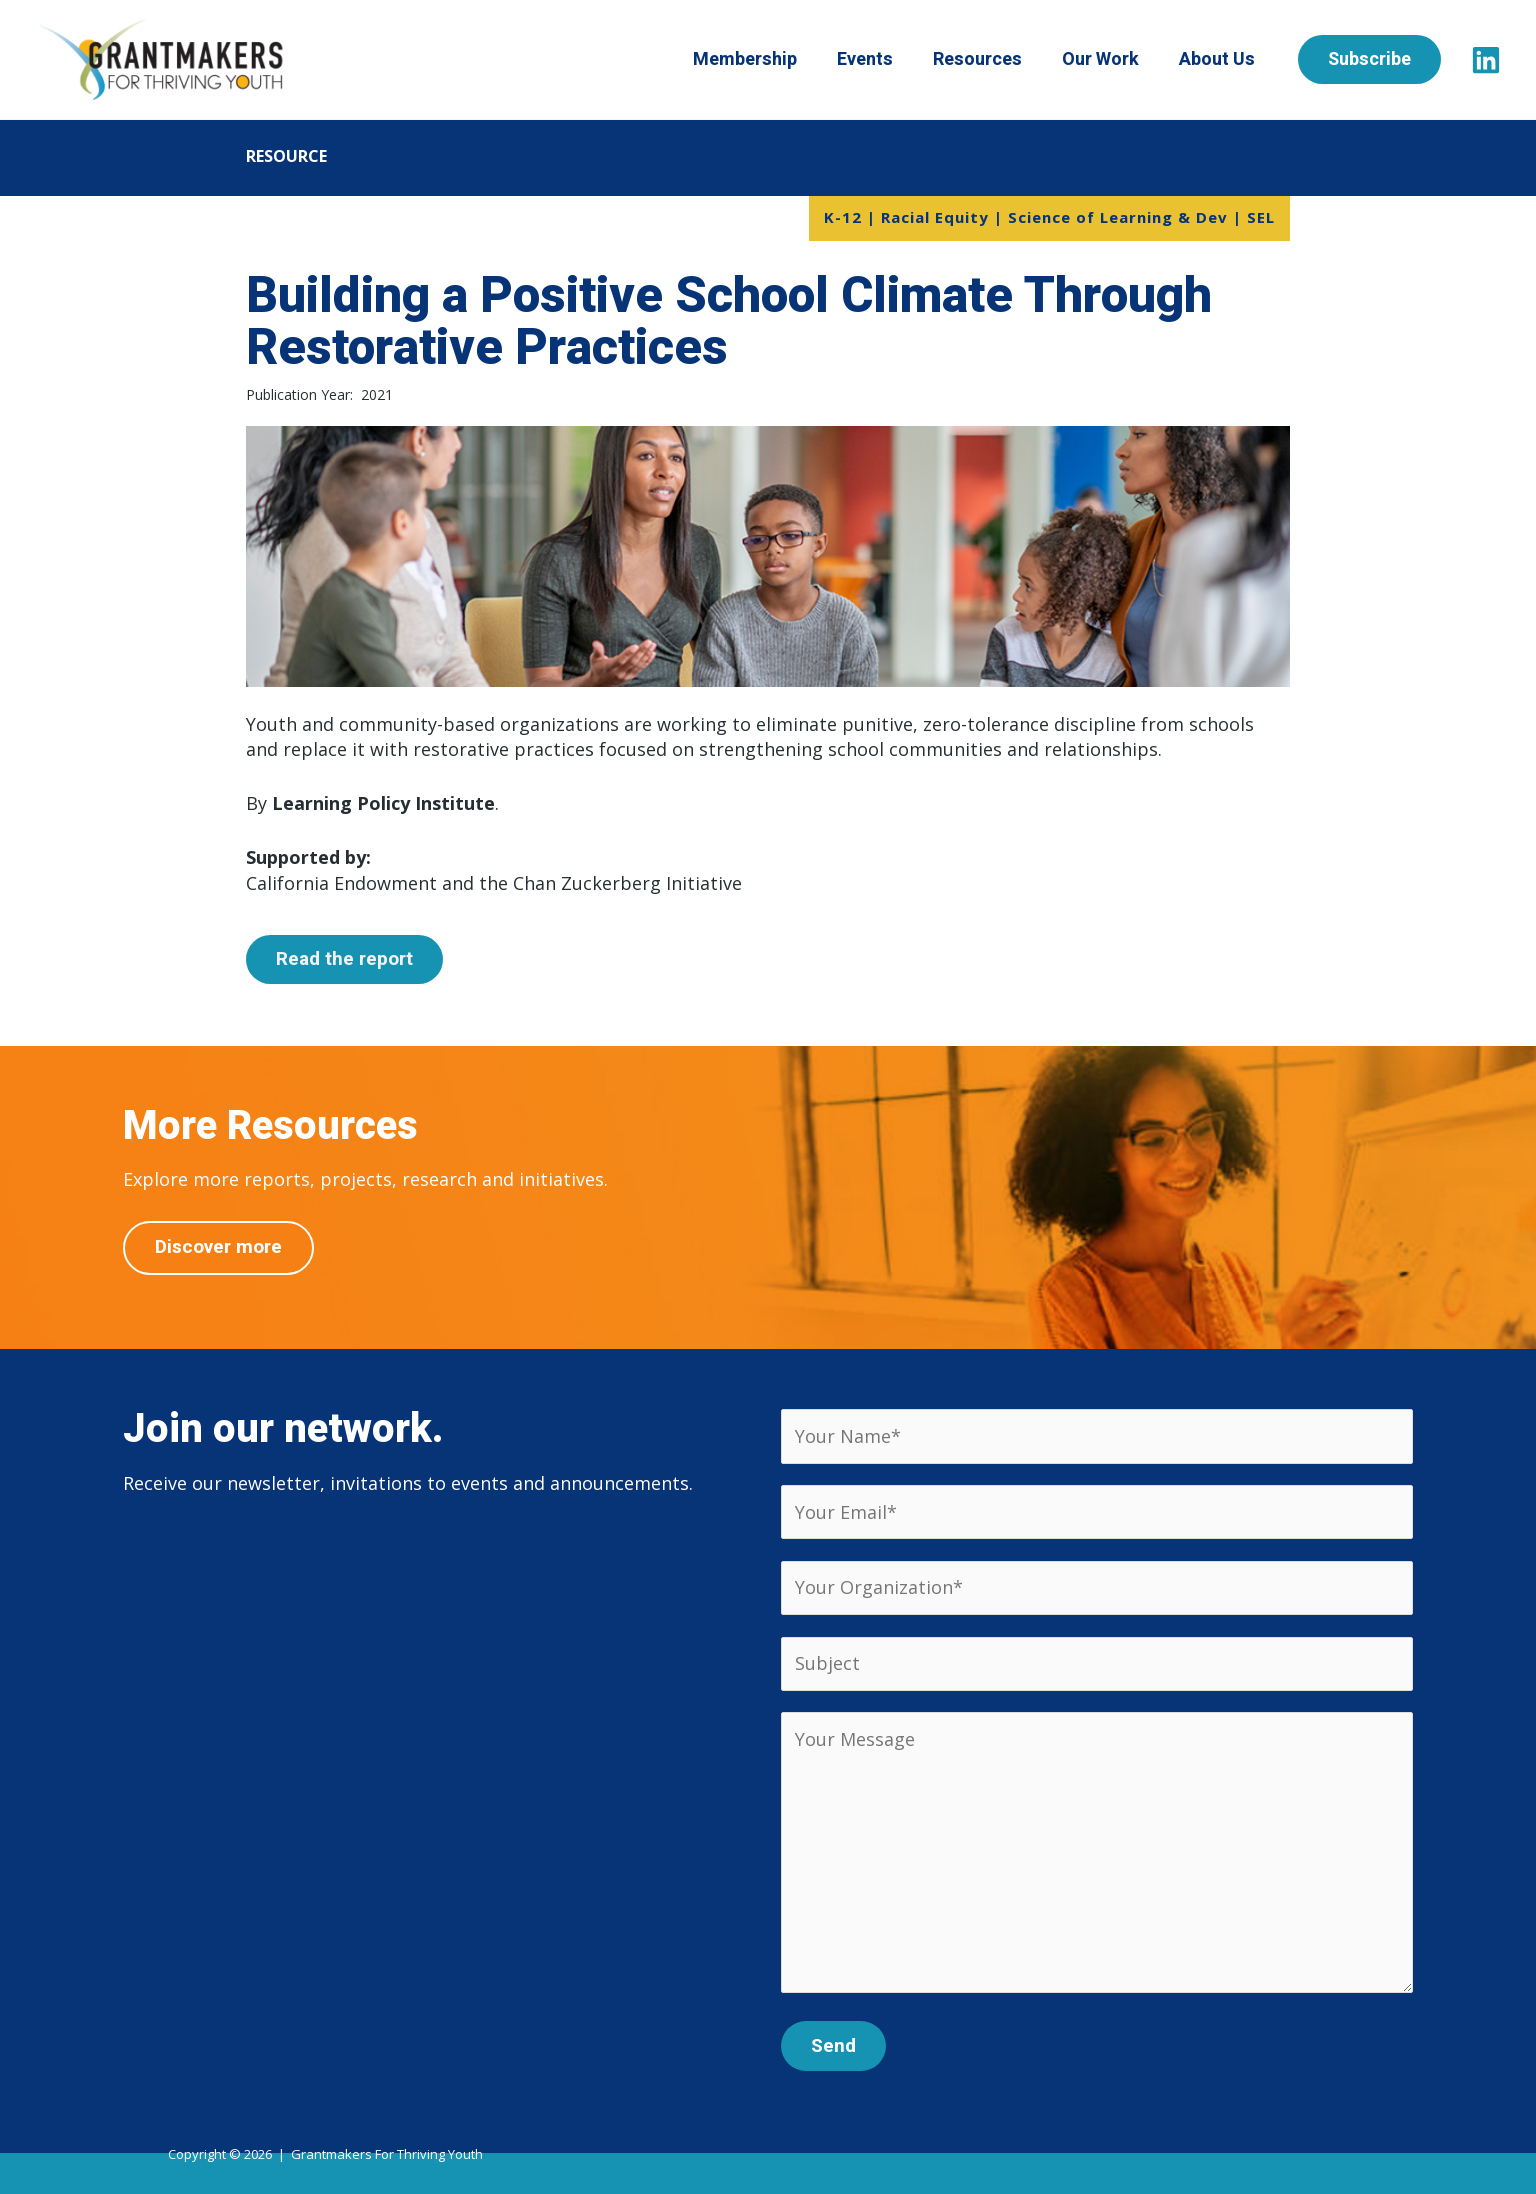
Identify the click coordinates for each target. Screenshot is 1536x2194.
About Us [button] (1230, 59)
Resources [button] (990, 59)
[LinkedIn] (1486, 60)
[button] (1384, 59)
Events (878, 59)
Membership (758, 59)
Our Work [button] (1113, 59)
